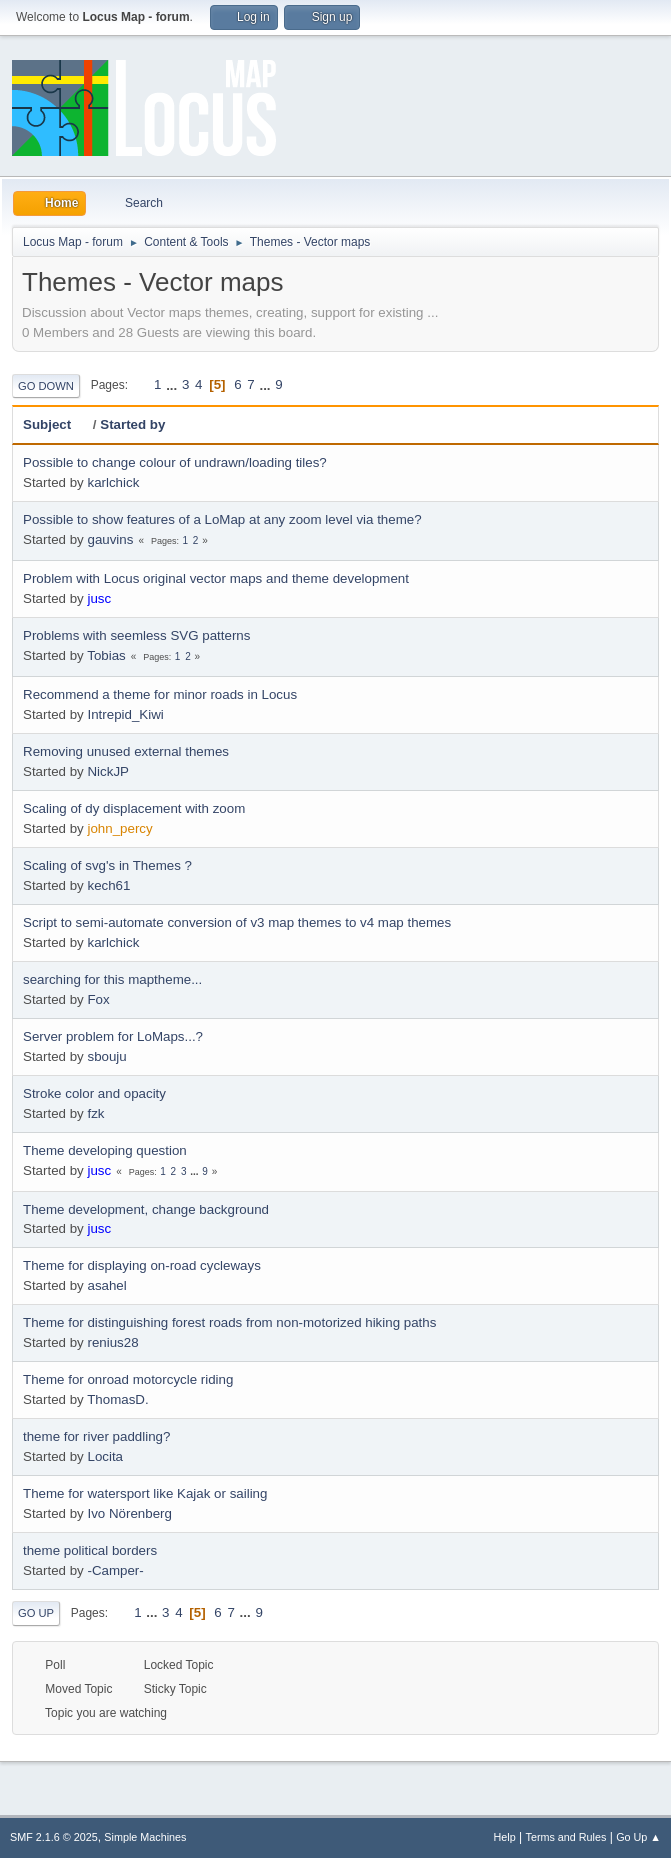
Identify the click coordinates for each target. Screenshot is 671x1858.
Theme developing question (105, 1150)
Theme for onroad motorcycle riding (128, 1379)
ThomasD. (117, 1399)
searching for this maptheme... (112, 979)
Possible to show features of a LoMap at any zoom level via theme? (222, 519)
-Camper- (115, 1570)
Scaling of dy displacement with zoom (134, 808)
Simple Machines (145, 1837)
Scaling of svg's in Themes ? (107, 865)
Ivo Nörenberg (129, 1513)
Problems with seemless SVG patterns (136, 635)
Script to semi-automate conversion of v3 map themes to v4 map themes (237, 922)
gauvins (110, 539)
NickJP (107, 771)
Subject (56, 424)
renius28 (112, 1342)
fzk (95, 1113)
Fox (98, 999)
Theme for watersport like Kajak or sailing (145, 1493)
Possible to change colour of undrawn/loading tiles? (175, 462)
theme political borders (90, 1550)
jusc (99, 598)
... (173, 384)
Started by (132, 424)
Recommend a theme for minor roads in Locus (160, 694)
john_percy (119, 828)
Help (505, 1837)
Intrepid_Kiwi (125, 714)
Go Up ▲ (638, 1837)
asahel (106, 1285)
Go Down (46, 386)
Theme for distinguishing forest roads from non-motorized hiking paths (229, 1322)
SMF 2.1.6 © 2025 (54, 1837)
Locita (105, 1456)
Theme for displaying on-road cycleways (142, 1265)
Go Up (36, 1613)
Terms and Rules (566, 1837)
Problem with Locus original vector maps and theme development (216, 578)
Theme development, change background (146, 1209)
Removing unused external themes (126, 751)
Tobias (106, 655)
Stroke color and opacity (94, 1093)
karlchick (113, 482)
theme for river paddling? (96, 1436)
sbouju (106, 1056)
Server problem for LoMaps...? (113, 1036)
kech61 (108, 885)
